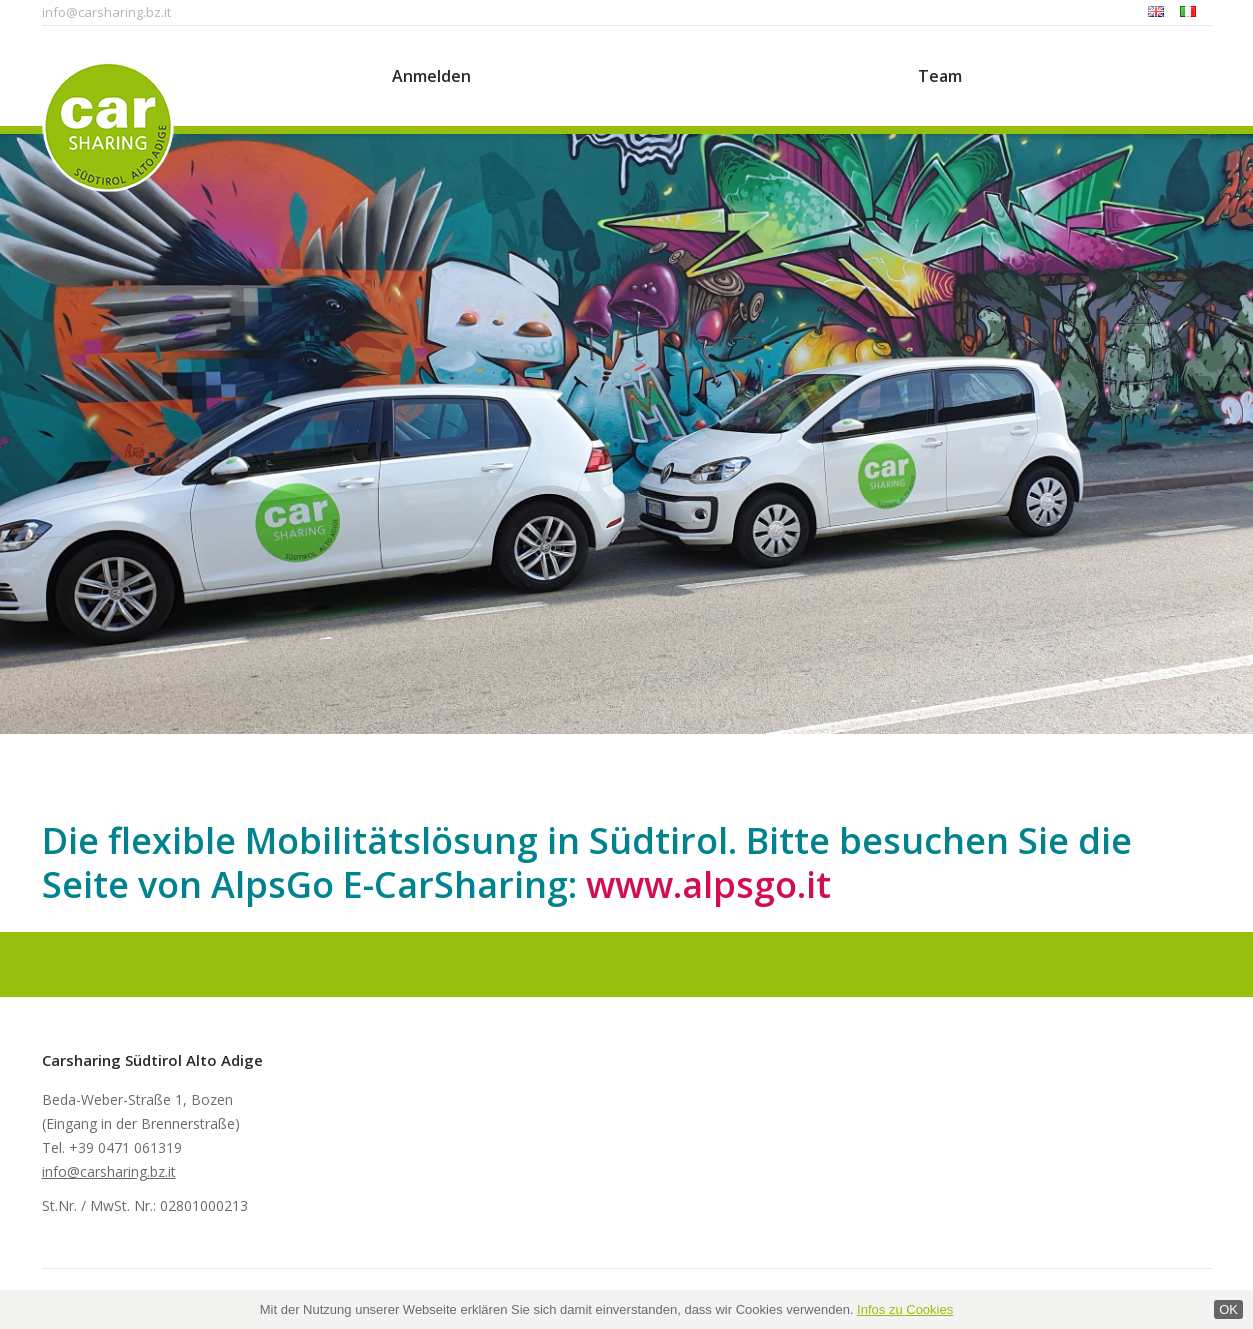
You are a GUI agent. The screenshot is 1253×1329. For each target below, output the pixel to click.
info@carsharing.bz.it (106, 12)
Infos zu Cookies (905, 1309)
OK (1228, 1309)
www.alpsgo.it (708, 884)
